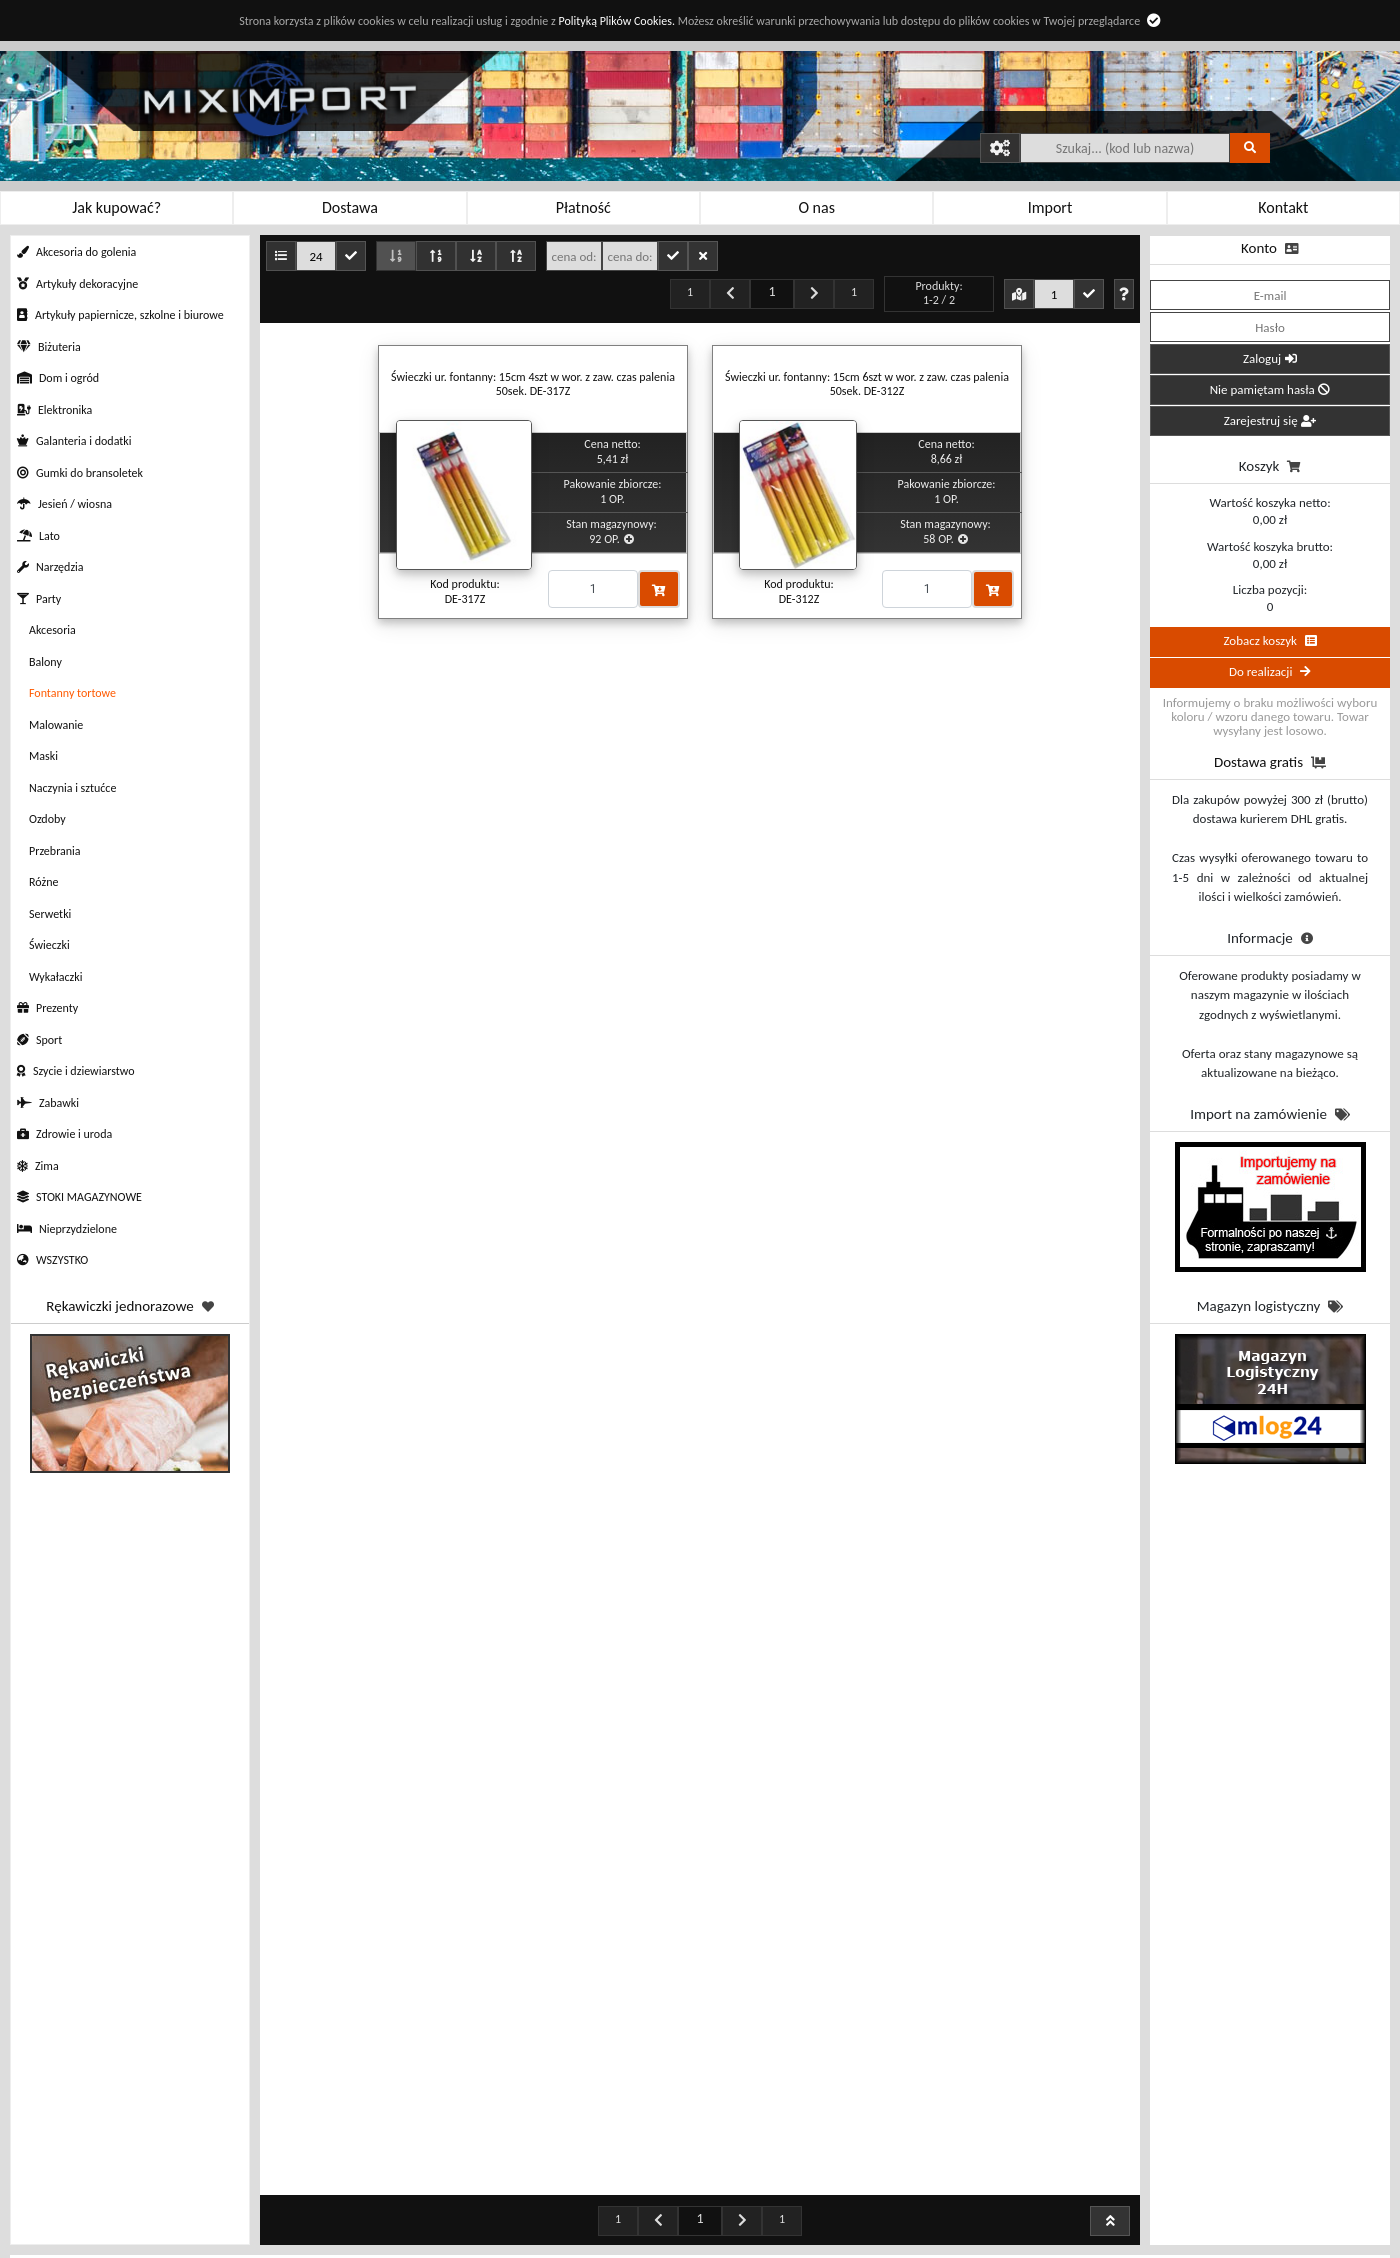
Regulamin (300, 2225)
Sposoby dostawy (500, 2249)
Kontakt (900, 2201)
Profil (700, 2225)
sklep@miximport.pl (1114, 2245)
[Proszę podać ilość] (593, 589)
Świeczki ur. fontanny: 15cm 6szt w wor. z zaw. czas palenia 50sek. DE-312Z (867, 384)
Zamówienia (699, 2201)
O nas (900, 2225)
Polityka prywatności (300, 2249)
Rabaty (499, 2201)
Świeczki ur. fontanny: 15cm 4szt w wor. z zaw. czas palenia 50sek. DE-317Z (533, 384)
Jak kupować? (300, 2201)
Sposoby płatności (500, 2225)
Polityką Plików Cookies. (616, 21)
